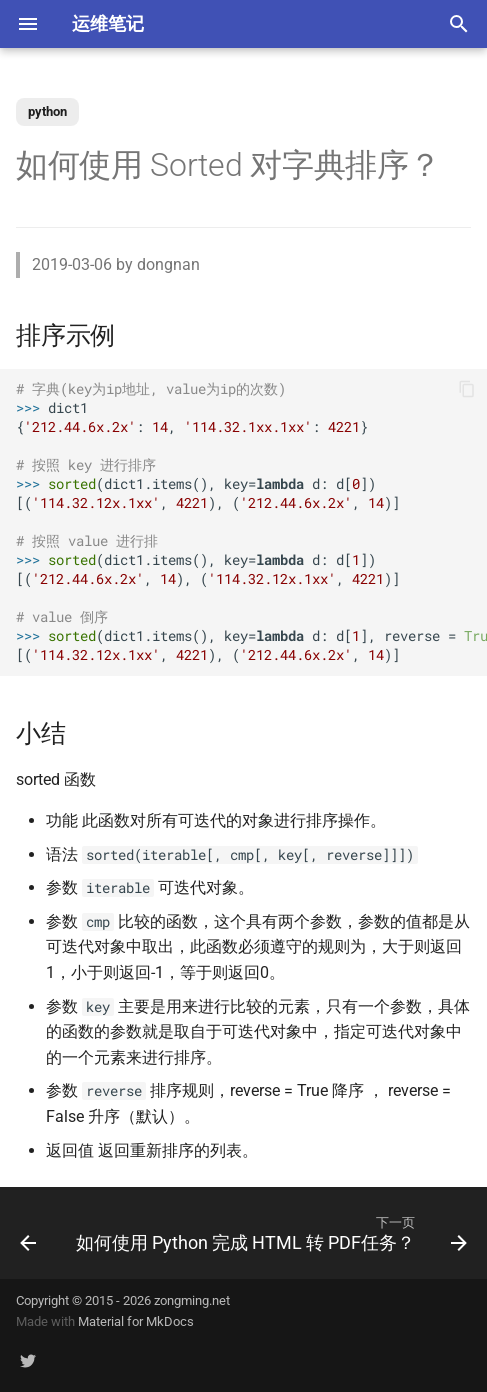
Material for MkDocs (136, 1321)
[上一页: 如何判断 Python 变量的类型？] (28, 1233)
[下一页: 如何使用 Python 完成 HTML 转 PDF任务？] (269, 1233)
